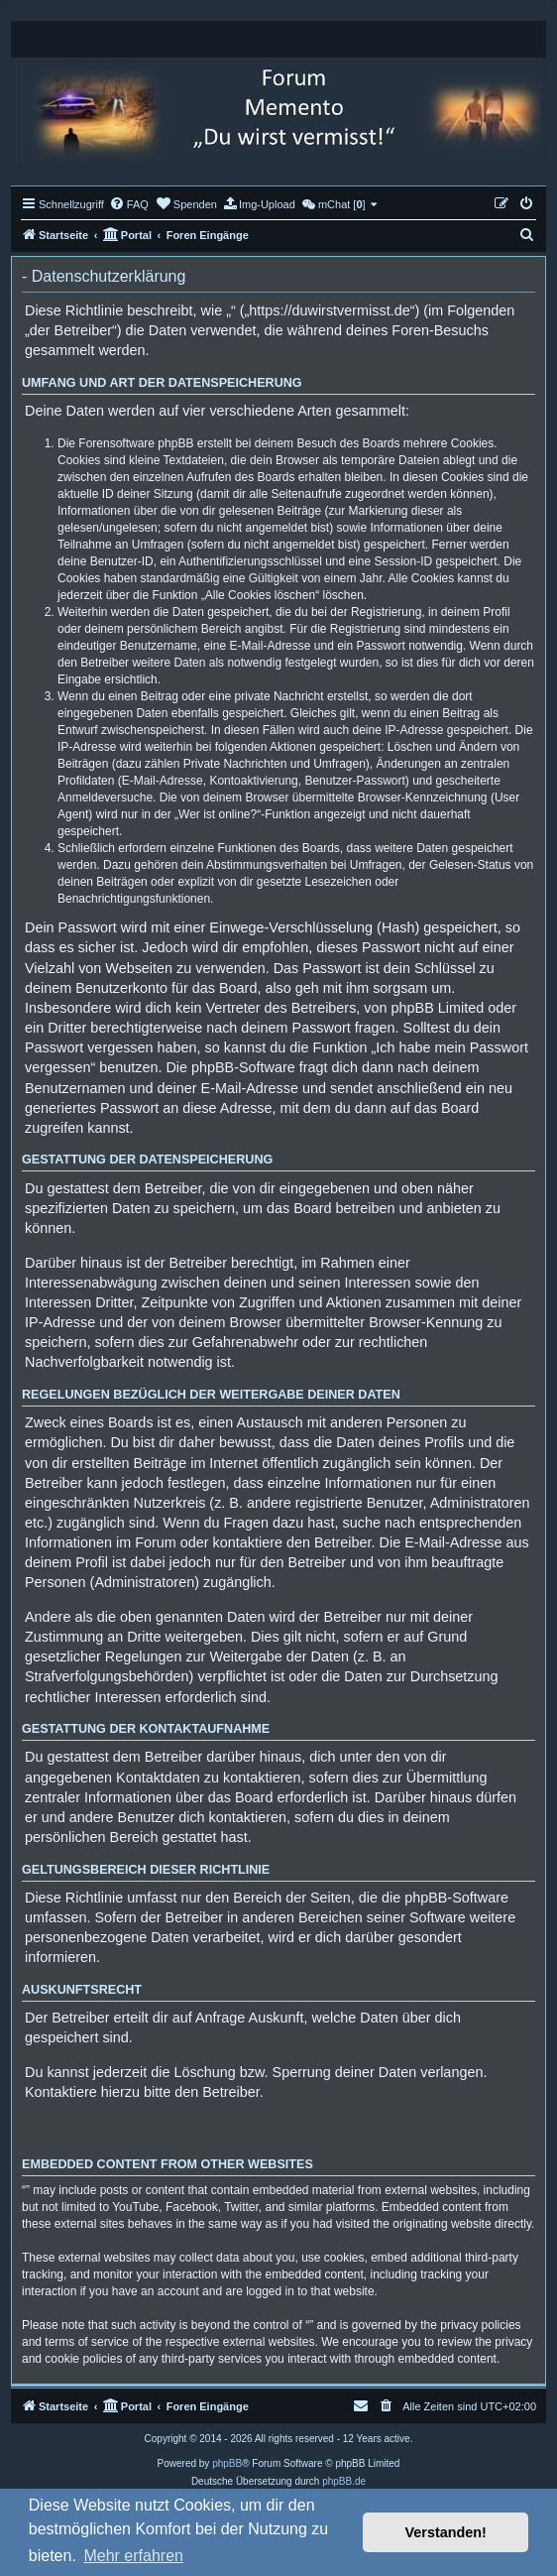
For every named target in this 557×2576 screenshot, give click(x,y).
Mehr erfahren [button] (133, 2555)
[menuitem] (129, 204)
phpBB (227, 2463)
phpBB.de (344, 2481)
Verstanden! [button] (446, 2532)
